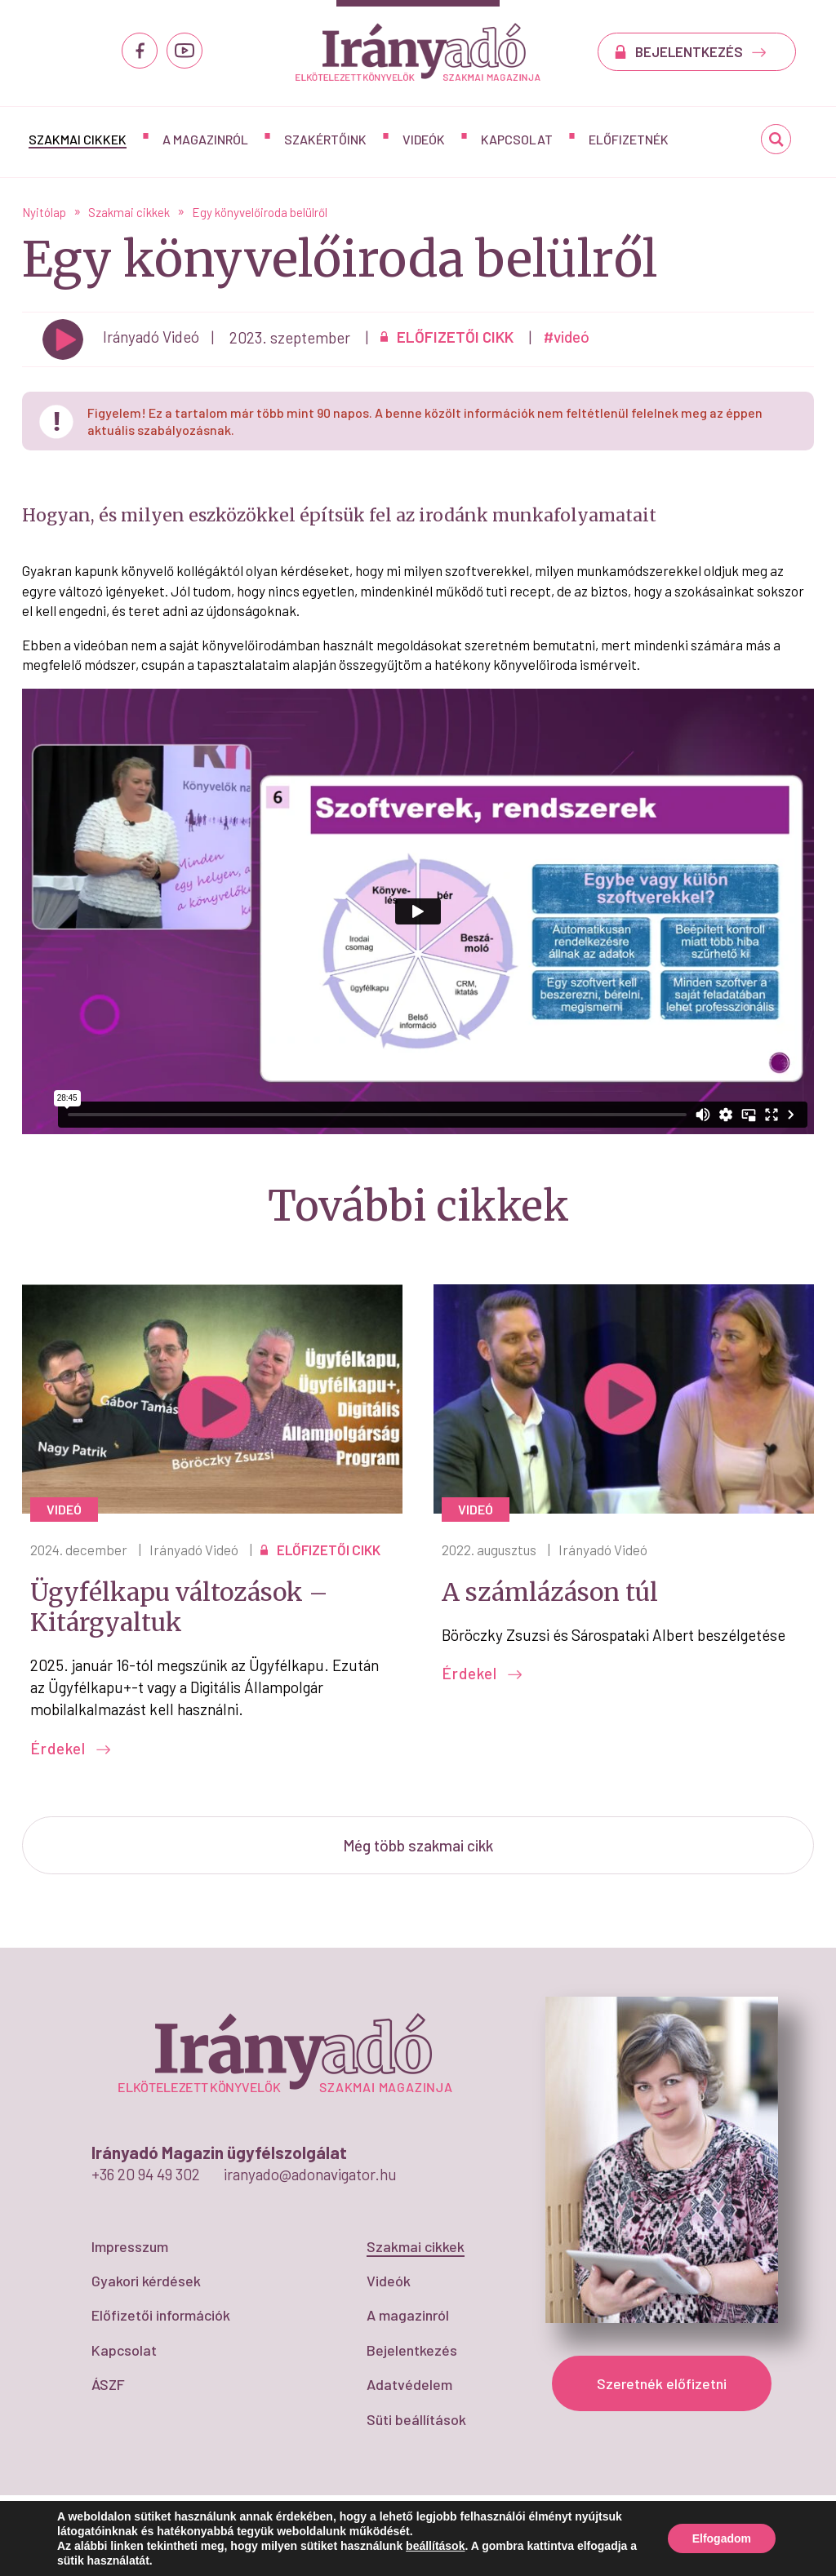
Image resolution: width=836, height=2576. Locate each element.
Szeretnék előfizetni (662, 2383)
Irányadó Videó (193, 1549)
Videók (423, 139)
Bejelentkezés (412, 2350)
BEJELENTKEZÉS (701, 51)
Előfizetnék (629, 139)
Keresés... (776, 145)
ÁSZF (108, 2384)
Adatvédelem (409, 2384)
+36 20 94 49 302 (145, 2174)
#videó (566, 336)
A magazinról (205, 139)
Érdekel (70, 1748)
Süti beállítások (416, 2419)
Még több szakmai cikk (418, 1845)
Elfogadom (721, 2538)
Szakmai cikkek (78, 139)
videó (64, 1509)
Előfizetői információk (160, 2315)
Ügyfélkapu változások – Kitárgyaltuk (179, 1607)
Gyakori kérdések (146, 2281)
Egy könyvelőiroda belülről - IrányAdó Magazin (418, 52)
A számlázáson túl (550, 1591)
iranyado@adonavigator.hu (310, 2174)
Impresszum (129, 2246)
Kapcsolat (517, 139)
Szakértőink (325, 139)
